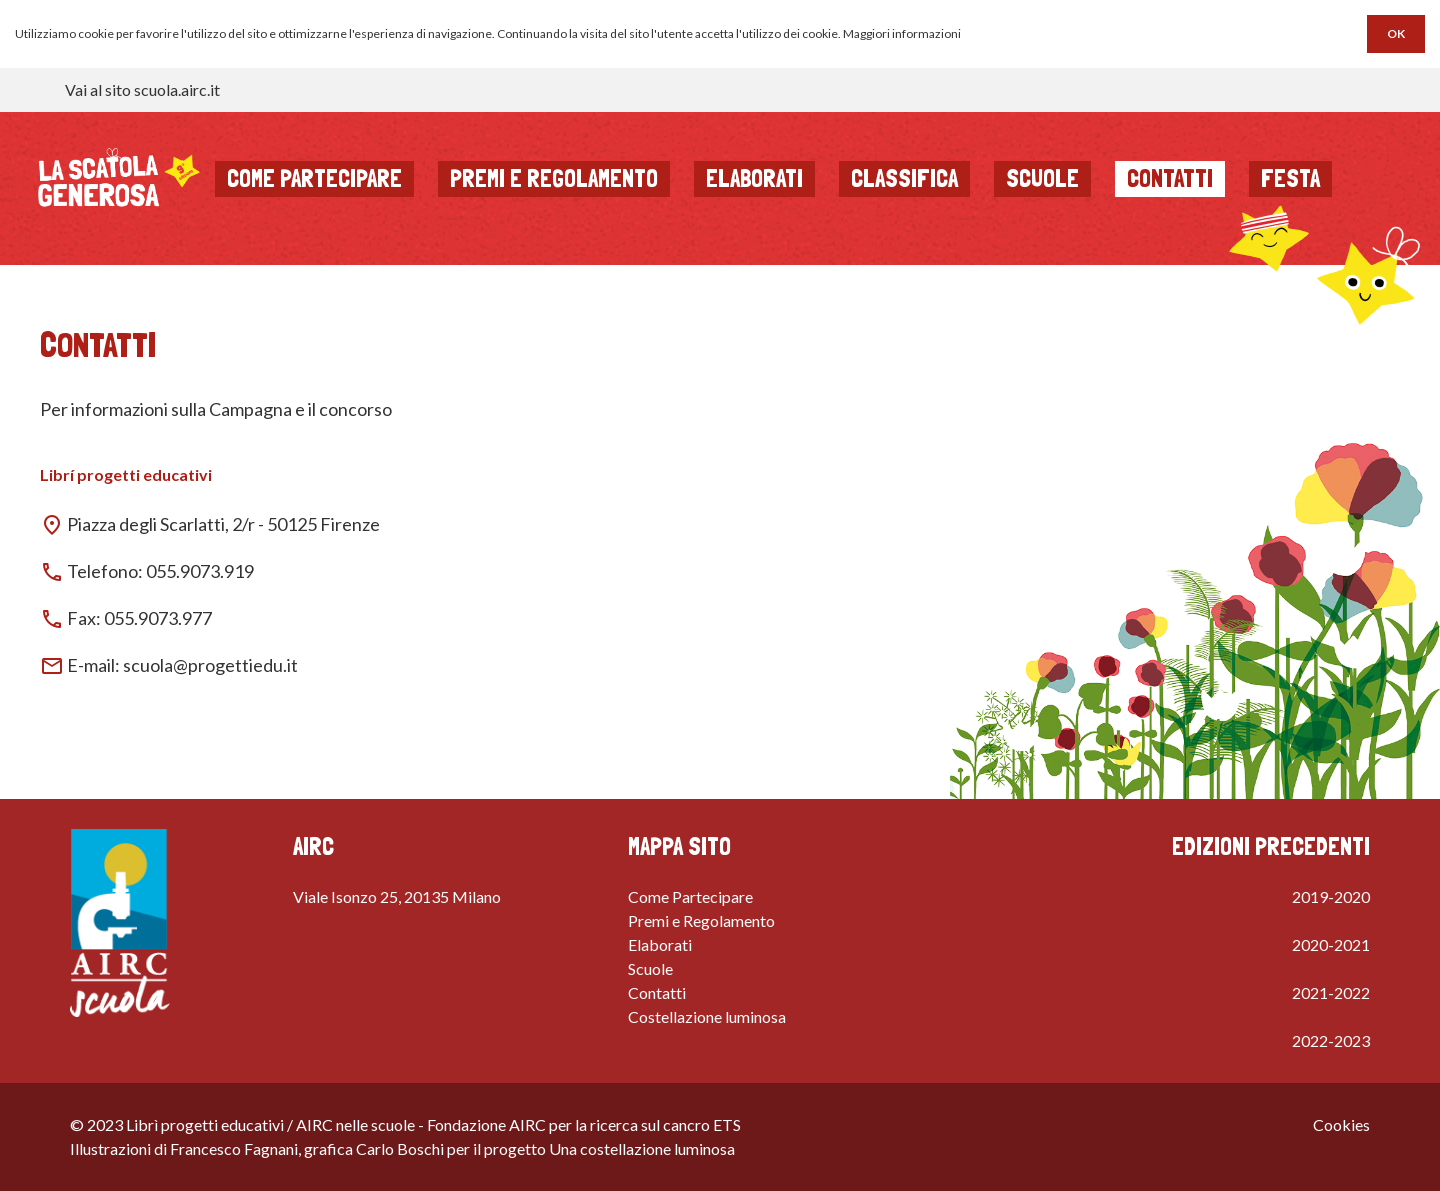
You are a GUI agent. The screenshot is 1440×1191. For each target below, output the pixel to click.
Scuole (1042, 178)
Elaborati (754, 178)
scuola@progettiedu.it (210, 665)
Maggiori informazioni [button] (902, 33)
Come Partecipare (690, 896)
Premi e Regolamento (701, 920)
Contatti (1170, 178)
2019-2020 (1331, 896)
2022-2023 (1331, 1040)
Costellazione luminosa (707, 1016)
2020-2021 (1331, 944)
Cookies (1341, 1124)
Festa (1290, 178)
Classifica (904, 178)
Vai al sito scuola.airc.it (142, 89)
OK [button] (1396, 33)
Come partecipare (314, 178)
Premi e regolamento (554, 178)
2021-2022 (1331, 992)
